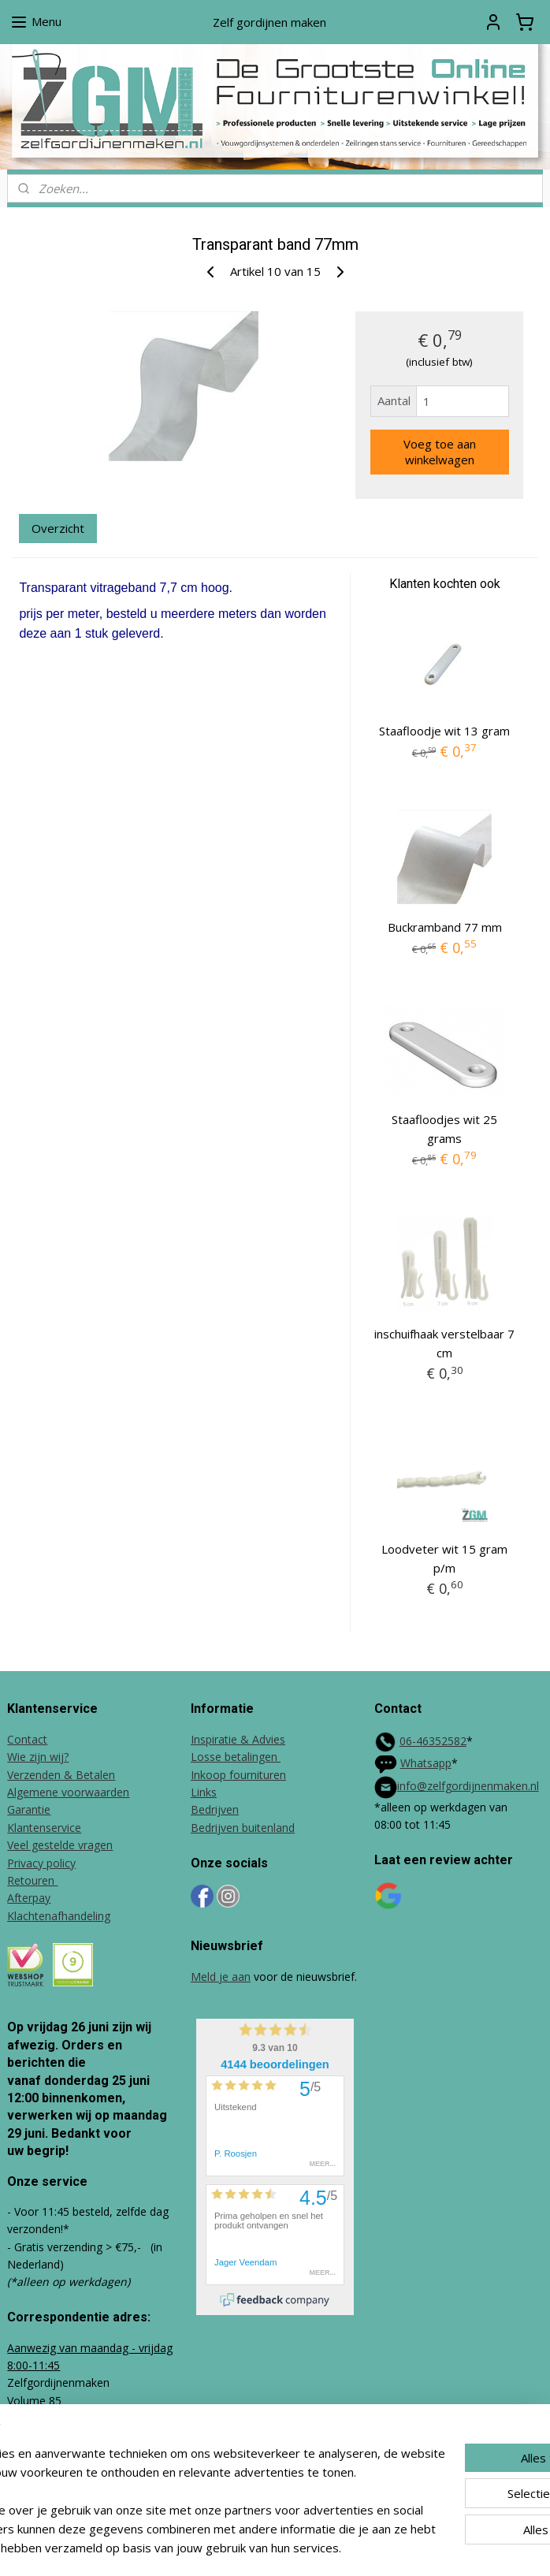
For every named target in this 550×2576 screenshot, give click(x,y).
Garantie (28, 1809)
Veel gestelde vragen (60, 1844)
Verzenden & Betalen (61, 1774)
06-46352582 (432, 1740)
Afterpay (28, 1897)
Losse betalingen (236, 1756)
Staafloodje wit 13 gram (444, 731)
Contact (27, 1739)
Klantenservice (44, 1827)
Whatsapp (426, 1762)
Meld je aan (221, 1976)
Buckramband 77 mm (445, 926)
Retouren (32, 1880)
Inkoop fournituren (238, 1774)
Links (204, 1792)
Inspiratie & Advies (238, 1739)
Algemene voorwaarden (68, 1792)
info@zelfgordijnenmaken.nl (468, 1785)
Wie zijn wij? (38, 1756)
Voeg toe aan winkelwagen (439, 451)
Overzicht (58, 527)
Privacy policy (41, 1863)
